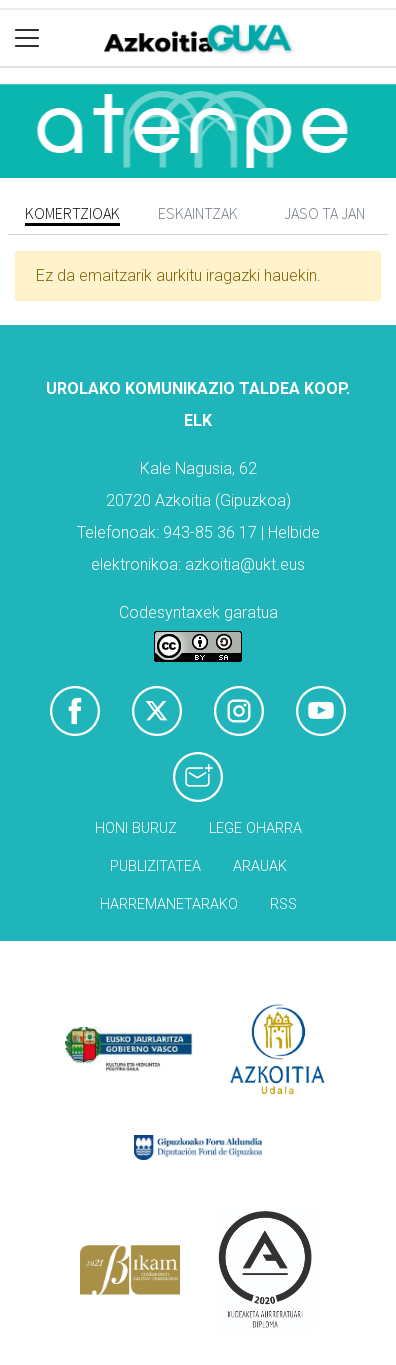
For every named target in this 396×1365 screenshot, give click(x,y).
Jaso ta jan (324, 213)
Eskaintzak (198, 213)
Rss (283, 904)
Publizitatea (155, 866)
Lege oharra (255, 828)
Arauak (260, 866)
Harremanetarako (169, 904)
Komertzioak (72, 213)
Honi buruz (136, 828)
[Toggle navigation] (27, 38)
